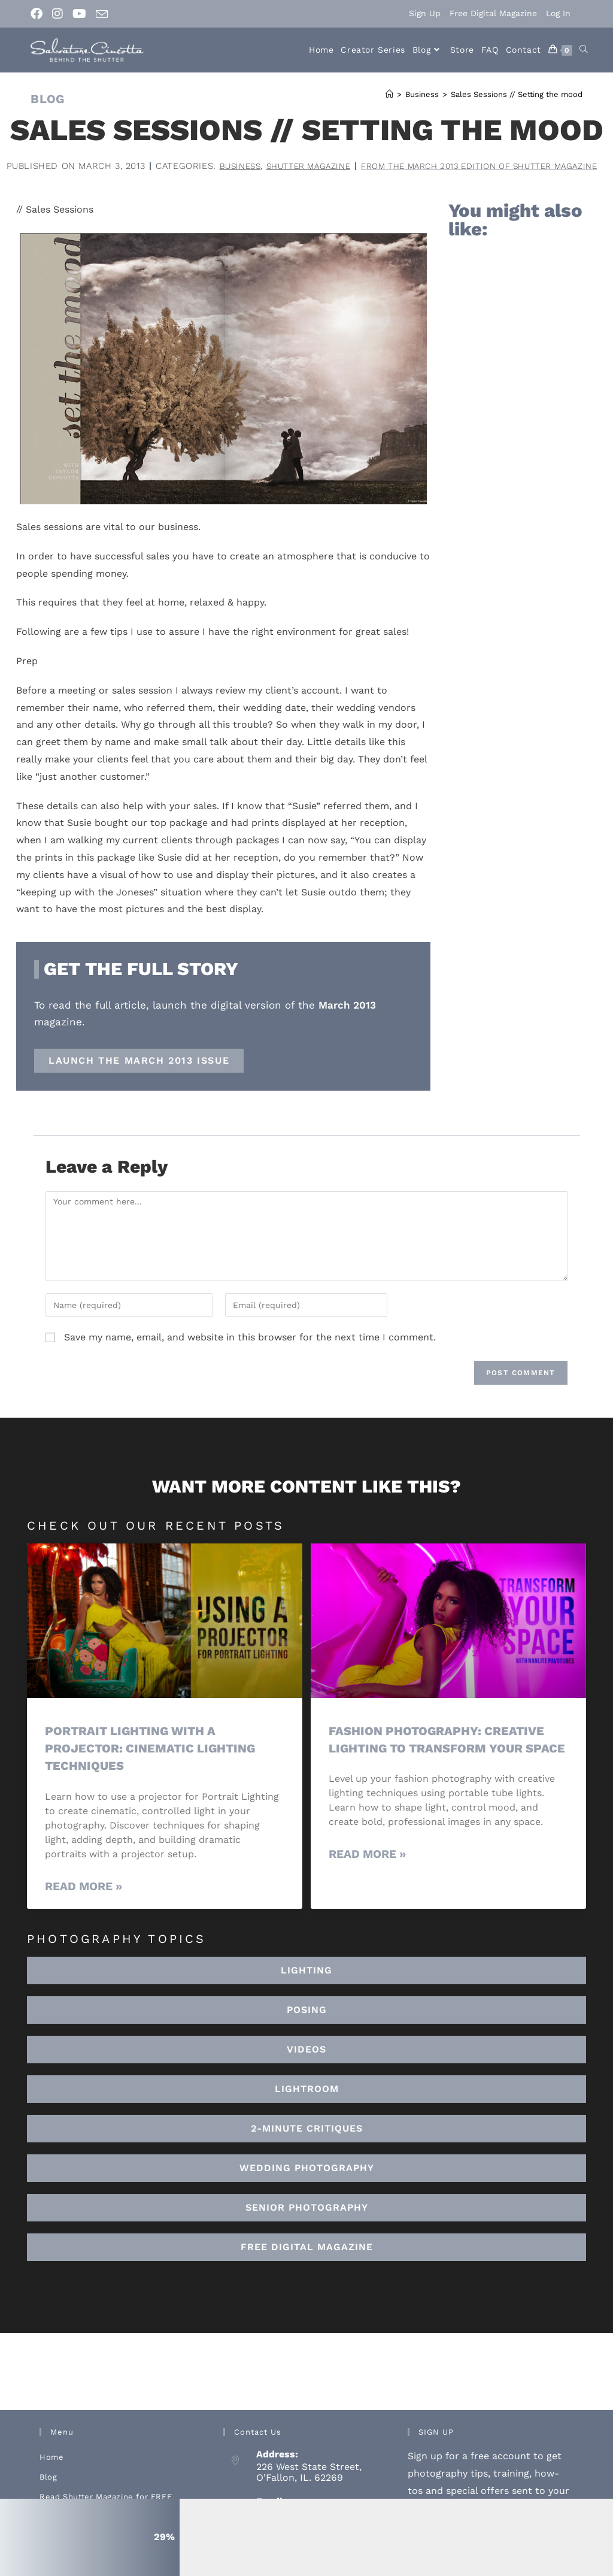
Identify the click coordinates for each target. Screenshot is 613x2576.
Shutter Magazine (433, 166)
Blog (48, 2493)
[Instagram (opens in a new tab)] (57, 14)
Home (51, 2473)
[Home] (389, 94)
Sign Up (425, 13)
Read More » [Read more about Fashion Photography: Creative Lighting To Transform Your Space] (367, 1888)
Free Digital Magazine (493, 13)
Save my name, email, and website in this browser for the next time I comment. (250, 1353)
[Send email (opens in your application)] (102, 14)
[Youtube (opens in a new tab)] (79, 14)
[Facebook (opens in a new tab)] (39, 14)
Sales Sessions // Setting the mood (516, 94)
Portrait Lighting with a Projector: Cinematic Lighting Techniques (154, 1764)
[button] (306, 2105)
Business (358, 166)
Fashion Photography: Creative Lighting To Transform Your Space (441, 1764)
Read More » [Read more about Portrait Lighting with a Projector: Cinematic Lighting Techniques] (83, 1902)
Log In (558, 13)
